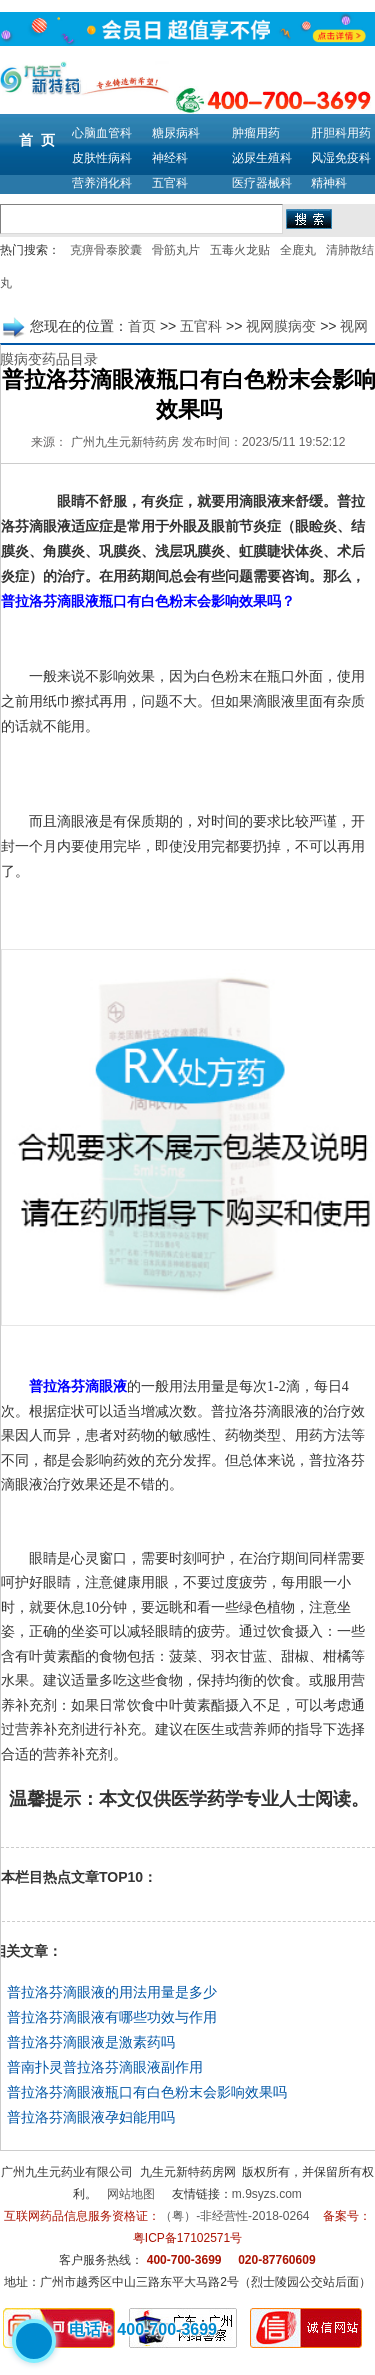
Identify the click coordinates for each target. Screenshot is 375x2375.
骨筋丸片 (176, 250)
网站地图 (131, 2194)
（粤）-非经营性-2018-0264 (234, 2216)
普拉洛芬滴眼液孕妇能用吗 (91, 2117)
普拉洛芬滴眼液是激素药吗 (91, 2042)
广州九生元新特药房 (125, 442)
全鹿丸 (298, 250)
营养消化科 (102, 183)
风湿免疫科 (341, 158)
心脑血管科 (102, 133)
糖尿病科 (176, 133)
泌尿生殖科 (262, 158)
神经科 (170, 158)
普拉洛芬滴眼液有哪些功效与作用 (112, 2017)
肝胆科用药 (341, 133)
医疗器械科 (262, 183)
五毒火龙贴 (240, 250)
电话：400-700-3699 (143, 2329)
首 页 (37, 140)
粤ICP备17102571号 (187, 2238)
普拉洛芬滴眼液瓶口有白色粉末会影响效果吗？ (148, 601)
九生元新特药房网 (188, 2172)
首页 (142, 326)
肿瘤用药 (256, 133)
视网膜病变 (281, 326)
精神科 (329, 183)
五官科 (170, 183)
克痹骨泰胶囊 (106, 250)
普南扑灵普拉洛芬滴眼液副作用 (105, 2067)
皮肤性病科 (102, 158)
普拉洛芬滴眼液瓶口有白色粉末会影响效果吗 (147, 2092)
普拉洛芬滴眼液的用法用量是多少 (112, 1992)
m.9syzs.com (267, 2194)
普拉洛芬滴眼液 (78, 1386)
